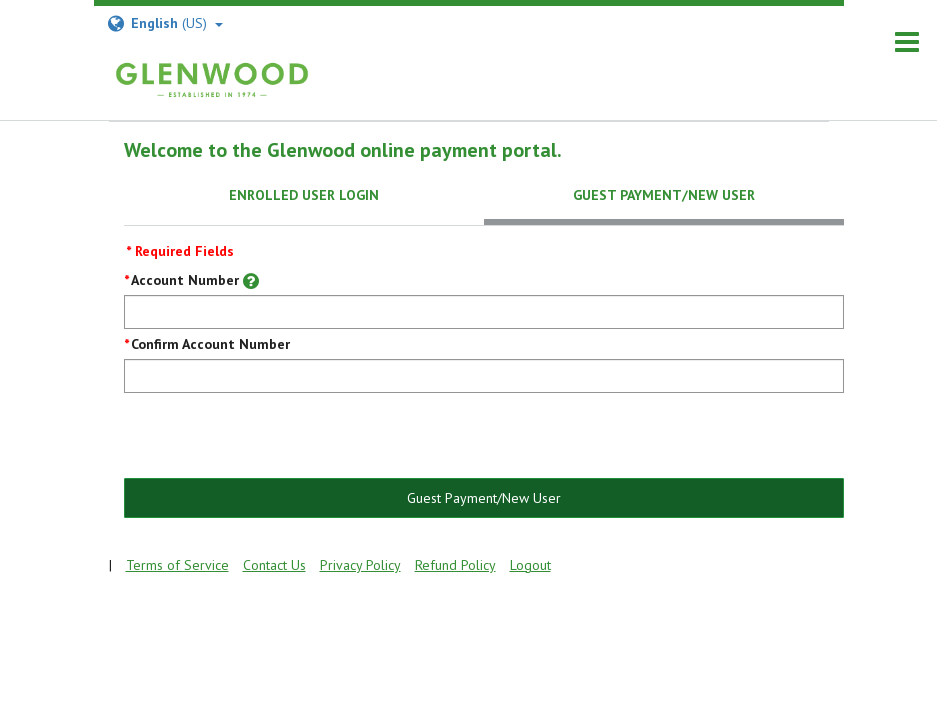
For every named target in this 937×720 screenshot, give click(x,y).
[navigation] (907, 42)
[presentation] (276, 437)
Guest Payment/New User (484, 498)
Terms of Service (177, 565)
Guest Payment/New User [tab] (664, 195)
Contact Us (274, 565)
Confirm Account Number (210, 344)
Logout (530, 565)
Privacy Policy (360, 565)
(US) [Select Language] (165, 23)
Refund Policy (455, 565)
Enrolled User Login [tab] (304, 195)
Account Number (185, 280)
